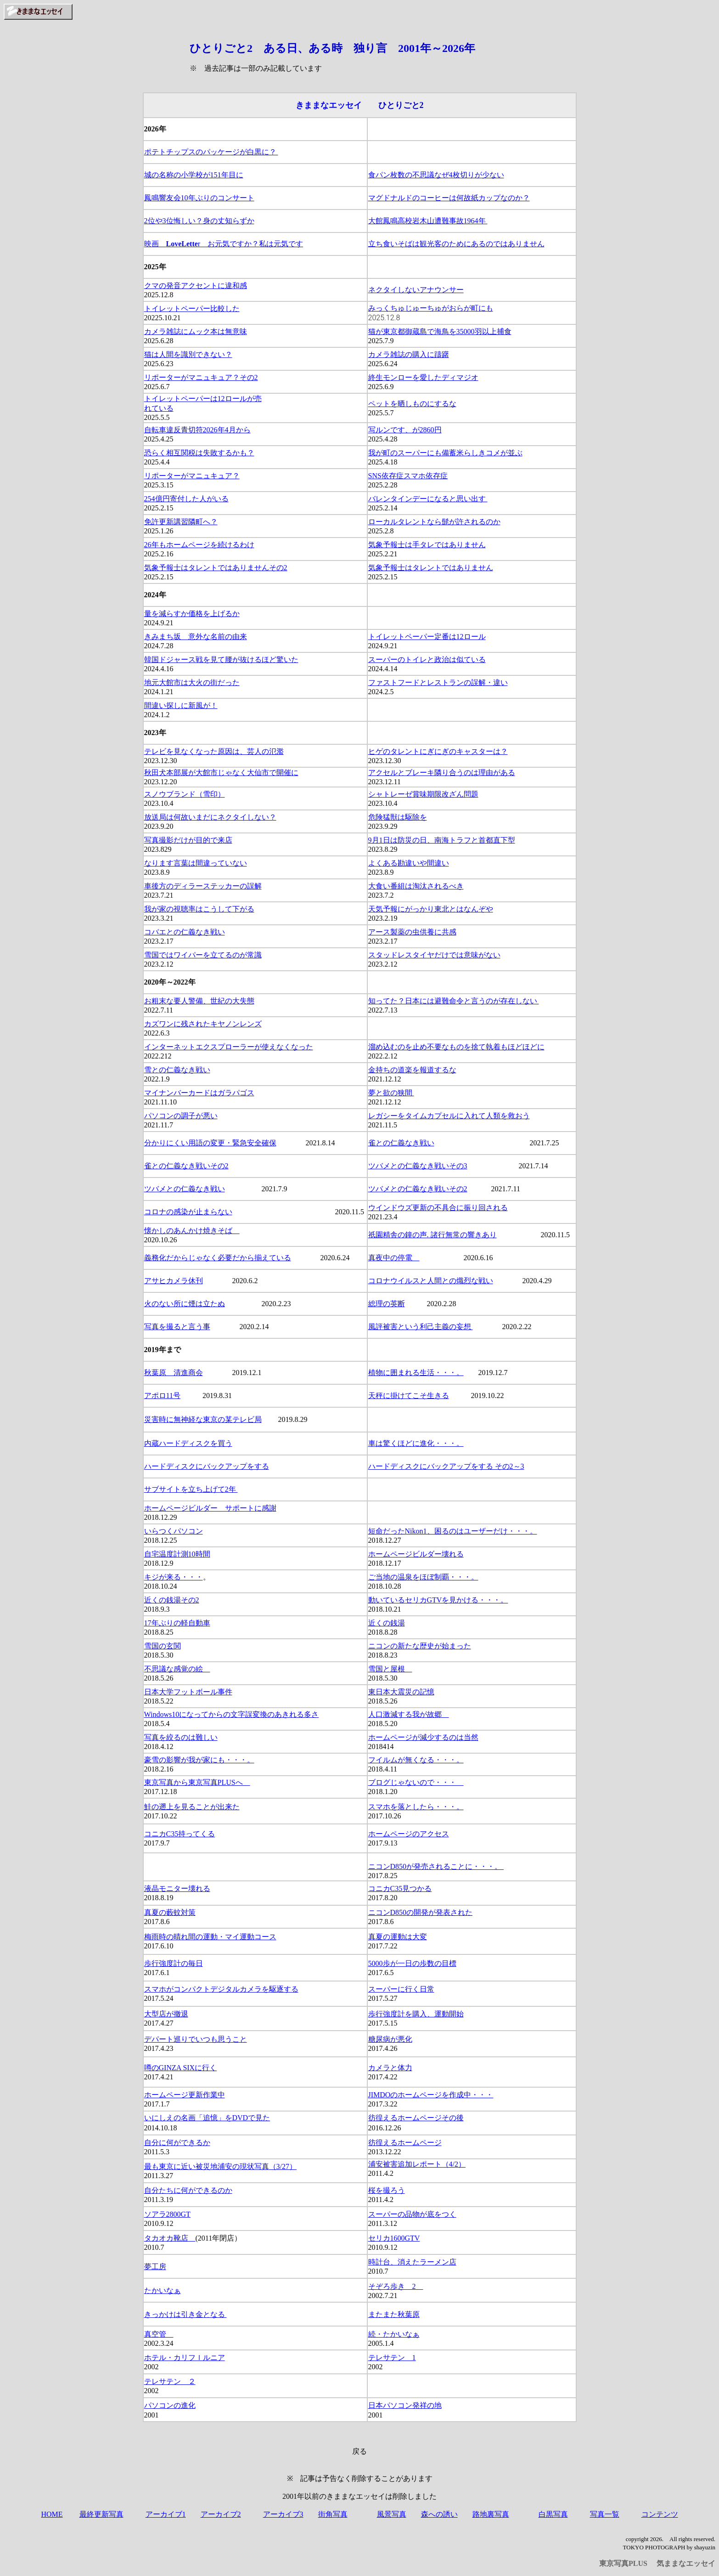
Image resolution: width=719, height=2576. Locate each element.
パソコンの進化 (170, 2405)
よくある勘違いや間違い (408, 863)
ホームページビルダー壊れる (416, 1554)
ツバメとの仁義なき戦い (184, 1189)
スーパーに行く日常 (401, 1989)
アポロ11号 (162, 1395)
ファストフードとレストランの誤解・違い (438, 682)
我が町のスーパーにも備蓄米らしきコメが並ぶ (445, 453)
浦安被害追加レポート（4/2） (417, 2164)
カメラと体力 (390, 2068)
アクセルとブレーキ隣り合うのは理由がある (441, 772)
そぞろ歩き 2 (395, 2286)
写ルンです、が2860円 (405, 430)
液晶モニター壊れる (177, 1888)
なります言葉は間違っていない (195, 863)
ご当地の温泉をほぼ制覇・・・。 (423, 1577)
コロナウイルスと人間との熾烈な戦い (430, 1281)
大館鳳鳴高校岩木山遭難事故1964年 (428, 221)
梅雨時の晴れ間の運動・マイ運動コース (210, 1937)
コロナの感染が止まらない (188, 1212)
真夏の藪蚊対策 (170, 1912)
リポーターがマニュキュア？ (192, 476)
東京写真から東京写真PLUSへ (197, 1782)
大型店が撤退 (166, 2014)
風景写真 (391, 2514)
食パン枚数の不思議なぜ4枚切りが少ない (436, 175)
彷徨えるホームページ (405, 2142)
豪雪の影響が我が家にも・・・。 (199, 1760)
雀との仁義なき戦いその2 (186, 1166)
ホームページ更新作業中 (184, 2095)
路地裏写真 (490, 2514)
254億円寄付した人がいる (186, 499)
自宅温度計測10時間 (177, 1554)
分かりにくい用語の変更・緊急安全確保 (210, 1143)
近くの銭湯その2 (171, 1600)
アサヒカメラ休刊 (173, 1281)
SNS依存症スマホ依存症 (408, 476)
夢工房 (155, 2266)
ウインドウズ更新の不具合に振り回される (438, 1208)
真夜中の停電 (394, 1258)
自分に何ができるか (177, 2142)
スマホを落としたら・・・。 (416, 1807)
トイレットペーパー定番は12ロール (427, 636)
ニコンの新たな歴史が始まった (419, 1646)
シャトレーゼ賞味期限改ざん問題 (423, 794)
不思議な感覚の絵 (177, 1669)
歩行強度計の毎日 (173, 1963)
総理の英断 (386, 1304)
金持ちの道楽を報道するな (412, 1070)
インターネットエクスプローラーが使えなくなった (228, 1047)
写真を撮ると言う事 (177, 1326)
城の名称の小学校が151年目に (193, 175)
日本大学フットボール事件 (188, 1692)
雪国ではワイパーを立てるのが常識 (203, 955)
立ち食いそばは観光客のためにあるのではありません (456, 244)
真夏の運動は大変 (397, 1937)
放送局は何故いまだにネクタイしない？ (210, 817)
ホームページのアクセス (408, 1834)
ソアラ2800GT (167, 2214)
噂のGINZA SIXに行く (180, 2068)
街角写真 (333, 2514)
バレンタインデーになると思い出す (428, 499)
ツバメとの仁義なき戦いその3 (417, 1166)
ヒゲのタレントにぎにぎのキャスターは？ (438, 751)
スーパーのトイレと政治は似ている (427, 659)
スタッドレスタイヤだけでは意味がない (434, 955)
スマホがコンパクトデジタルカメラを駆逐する (221, 1989)
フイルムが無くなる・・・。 (416, 1760)
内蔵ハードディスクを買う (188, 1443)
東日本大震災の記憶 (401, 1692)
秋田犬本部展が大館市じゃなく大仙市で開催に (221, 772)
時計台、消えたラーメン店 (412, 2262)
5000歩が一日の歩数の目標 (412, 1963)
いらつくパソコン (173, 1531)
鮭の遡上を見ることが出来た (192, 1807)
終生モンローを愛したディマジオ (423, 377)
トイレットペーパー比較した (192, 308)
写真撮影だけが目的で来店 (188, 840)
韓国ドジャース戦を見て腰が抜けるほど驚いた (221, 659)
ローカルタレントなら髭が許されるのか (434, 522)
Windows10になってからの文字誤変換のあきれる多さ (231, 1714)
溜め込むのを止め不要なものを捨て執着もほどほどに (456, 1047)
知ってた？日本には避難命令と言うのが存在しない (453, 1001)
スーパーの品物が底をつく (412, 2214)
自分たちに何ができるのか (188, 2190)
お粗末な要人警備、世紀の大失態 (199, 1001)
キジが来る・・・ (173, 1577)
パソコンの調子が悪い (181, 1116)
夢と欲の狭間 (391, 1093)
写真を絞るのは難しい (181, 1737)
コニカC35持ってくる (179, 1834)
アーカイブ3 (283, 2514)
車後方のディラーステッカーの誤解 (203, 886)
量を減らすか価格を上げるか (192, 613)
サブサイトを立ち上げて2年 (191, 1489)
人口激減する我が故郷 (408, 1714)
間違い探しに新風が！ (181, 705)
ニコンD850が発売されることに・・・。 (436, 1866)
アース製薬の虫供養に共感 (412, 932)
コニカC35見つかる (400, 1888)
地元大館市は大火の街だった (192, 682)
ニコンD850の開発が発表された (420, 1912)
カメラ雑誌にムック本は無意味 (195, 331)
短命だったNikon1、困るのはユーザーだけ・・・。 (452, 1531)
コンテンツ (659, 2514)
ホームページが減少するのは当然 (423, 1737)
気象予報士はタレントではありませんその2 (215, 568)
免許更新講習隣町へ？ (181, 522)
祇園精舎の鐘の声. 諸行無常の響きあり (432, 1235)
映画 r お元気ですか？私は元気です (223, 244)
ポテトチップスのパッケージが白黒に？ (211, 152)
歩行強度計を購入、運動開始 (416, 2014)
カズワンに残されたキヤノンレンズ (203, 1024)
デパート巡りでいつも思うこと (195, 2039)
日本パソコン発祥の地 (405, 2405)
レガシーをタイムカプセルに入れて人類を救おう (449, 1116)
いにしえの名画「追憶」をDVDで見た (207, 2118)
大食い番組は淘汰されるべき (416, 886)
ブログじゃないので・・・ (416, 1782)
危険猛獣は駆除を (397, 817)
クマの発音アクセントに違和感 (195, 285)
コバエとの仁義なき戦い (184, 932)
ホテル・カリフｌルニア (184, 2357)
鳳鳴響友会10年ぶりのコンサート (199, 198)
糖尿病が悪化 (390, 2039)
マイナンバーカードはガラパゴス (199, 1093)
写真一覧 (604, 2514)
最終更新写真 (101, 2514)
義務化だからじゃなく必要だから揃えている (217, 1258)
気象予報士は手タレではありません (427, 545)
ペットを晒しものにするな (412, 404)
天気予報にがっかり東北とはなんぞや (430, 909)
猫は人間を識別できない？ (188, 354)
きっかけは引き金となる (185, 2314)
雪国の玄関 (162, 1646)
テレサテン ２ (170, 2381)
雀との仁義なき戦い (401, 1143)
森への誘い (439, 2514)
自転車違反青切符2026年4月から (197, 430)
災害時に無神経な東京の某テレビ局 (203, 1419)
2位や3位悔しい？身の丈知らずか (199, 221)
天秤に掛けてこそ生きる (408, 1395)
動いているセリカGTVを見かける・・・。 (438, 1600)
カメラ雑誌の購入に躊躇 (408, 354)
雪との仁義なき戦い (177, 1070)
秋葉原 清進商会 (173, 1372)
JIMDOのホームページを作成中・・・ (431, 2095)
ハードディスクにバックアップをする (206, 1466)
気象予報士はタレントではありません (430, 568)
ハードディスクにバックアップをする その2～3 (446, 1466)
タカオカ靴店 (170, 2238)
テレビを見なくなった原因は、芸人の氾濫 (214, 751)
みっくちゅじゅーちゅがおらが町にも (430, 308)
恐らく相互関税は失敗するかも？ (199, 453)
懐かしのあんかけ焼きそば (192, 1230)
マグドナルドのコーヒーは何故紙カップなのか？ (449, 198)
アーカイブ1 (166, 2514)
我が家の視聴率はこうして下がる (199, 909)
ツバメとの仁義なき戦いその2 (417, 1189)
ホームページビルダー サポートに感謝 (210, 1508)
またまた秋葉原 (394, 2314)
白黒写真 (553, 2514)
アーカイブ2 (221, 2514)
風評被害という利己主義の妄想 (420, 1326)
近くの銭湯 (386, 1623)
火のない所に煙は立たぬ (184, 1304)
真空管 (159, 2334)
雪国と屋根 (390, 1669)
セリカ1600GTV (394, 2238)
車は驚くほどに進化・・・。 (416, 1443)
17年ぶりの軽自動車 (177, 1623)
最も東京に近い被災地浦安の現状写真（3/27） (220, 2166)
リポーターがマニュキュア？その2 (201, 377)
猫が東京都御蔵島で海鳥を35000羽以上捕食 (439, 331)
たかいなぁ (162, 2290)
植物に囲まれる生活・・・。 (416, 1372)
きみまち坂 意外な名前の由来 (195, 636)
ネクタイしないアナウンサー (416, 290)
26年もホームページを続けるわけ (199, 545)
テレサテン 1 (392, 2357)
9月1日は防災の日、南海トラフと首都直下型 (441, 840)
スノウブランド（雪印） (184, 794)
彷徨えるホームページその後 (416, 2118)
